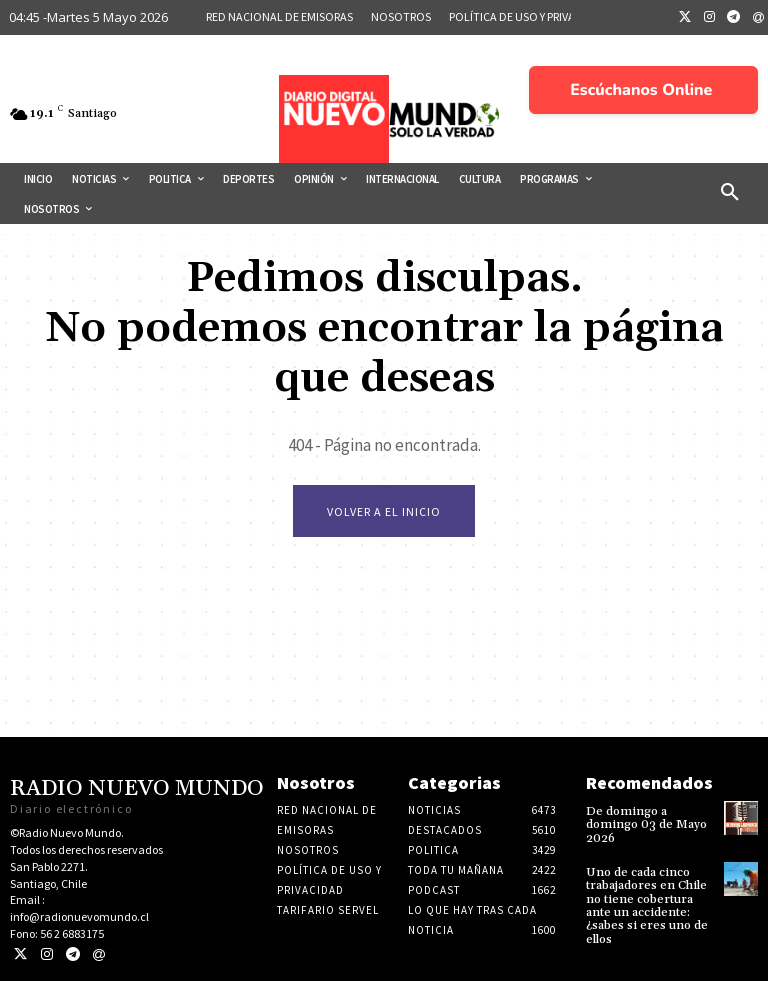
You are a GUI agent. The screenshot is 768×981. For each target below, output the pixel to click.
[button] (730, 193)
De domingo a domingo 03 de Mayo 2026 (646, 824)
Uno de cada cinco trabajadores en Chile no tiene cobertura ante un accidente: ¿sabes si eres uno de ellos (646, 905)
